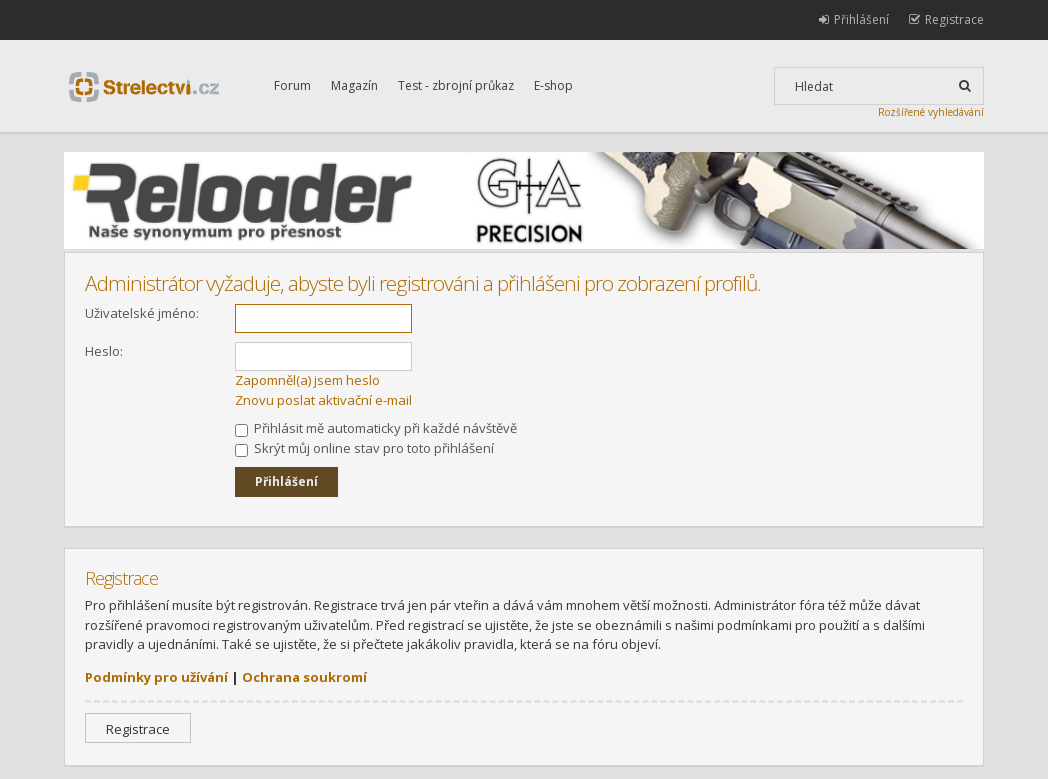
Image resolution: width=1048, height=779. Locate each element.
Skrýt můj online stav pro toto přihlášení (364, 448)
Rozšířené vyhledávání (931, 112)
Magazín (354, 85)
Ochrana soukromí (304, 677)
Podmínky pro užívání (156, 677)
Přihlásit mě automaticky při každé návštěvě (376, 428)
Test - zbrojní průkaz (456, 85)
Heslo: (104, 351)
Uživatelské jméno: (142, 313)
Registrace (138, 729)
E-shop (553, 85)
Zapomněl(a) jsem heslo (307, 380)
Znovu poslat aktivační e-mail (323, 400)
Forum (292, 85)
